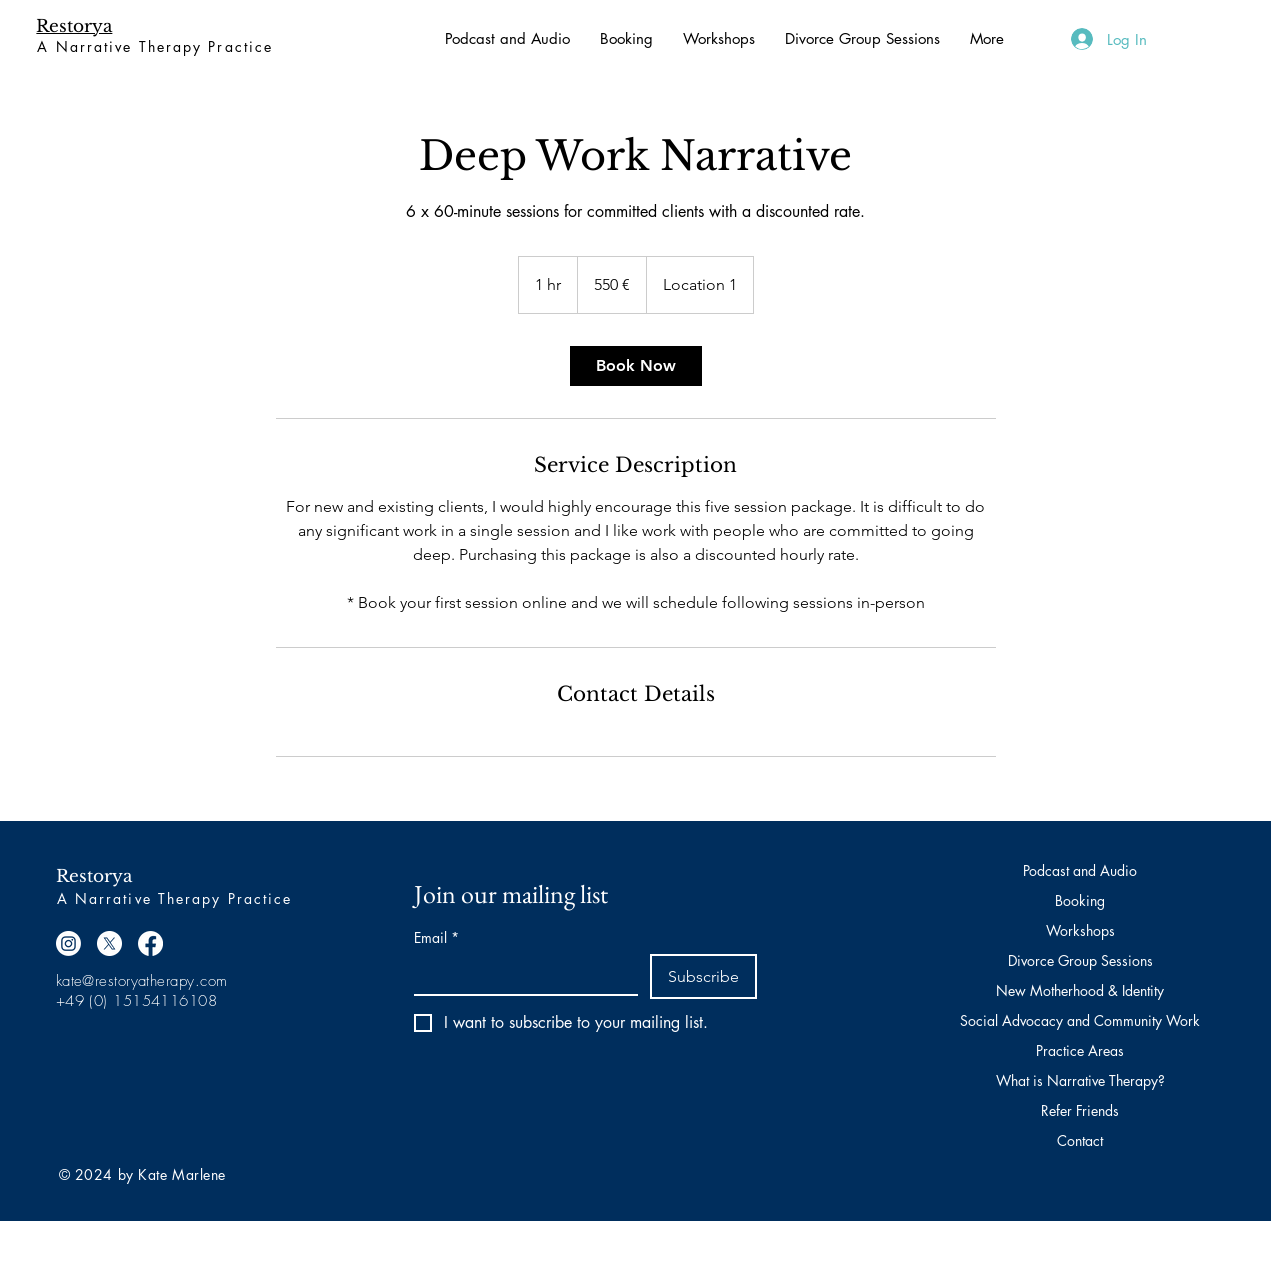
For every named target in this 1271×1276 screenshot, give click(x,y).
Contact (1080, 1140)
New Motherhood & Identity (1080, 990)
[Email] (520, 974)
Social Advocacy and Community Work (1080, 1020)
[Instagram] (68, 943)
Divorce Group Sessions (1080, 960)
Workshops (1080, 930)
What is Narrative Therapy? (1080, 1080)
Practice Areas (1080, 1050)
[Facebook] (150, 943)
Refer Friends (1080, 1110)
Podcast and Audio (1080, 870)
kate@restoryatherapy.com (142, 981)
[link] (636, 366)
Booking (1080, 900)
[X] (109, 943)
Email (436, 937)
